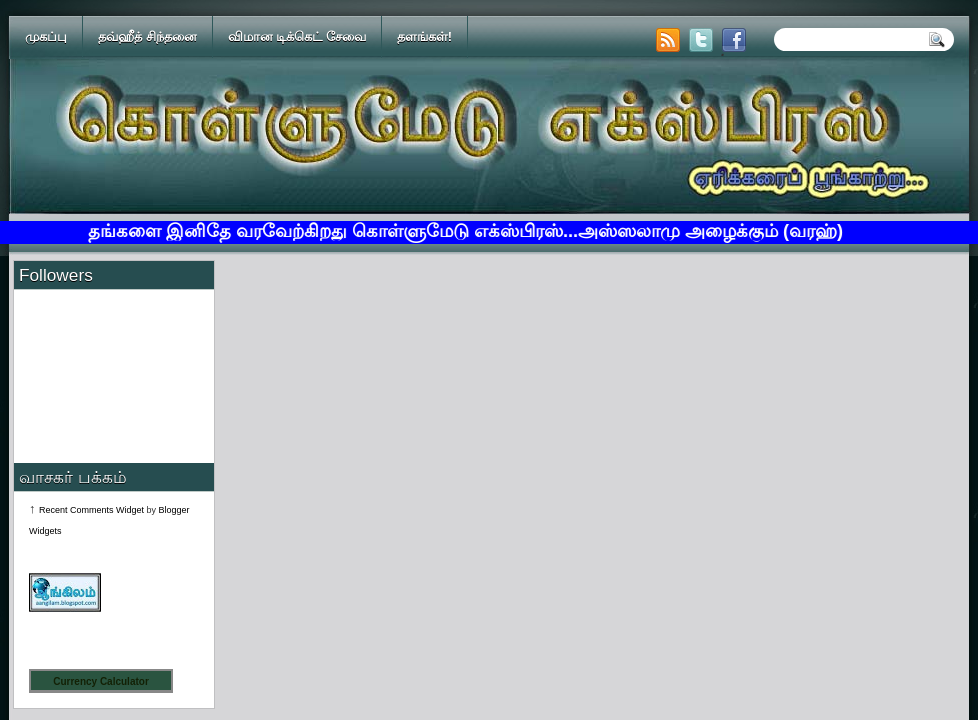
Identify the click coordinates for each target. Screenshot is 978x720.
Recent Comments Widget (91, 510)
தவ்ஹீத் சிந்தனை (147, 36)
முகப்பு (46, 36)
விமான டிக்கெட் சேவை (297, 36)
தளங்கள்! (424, 36)
